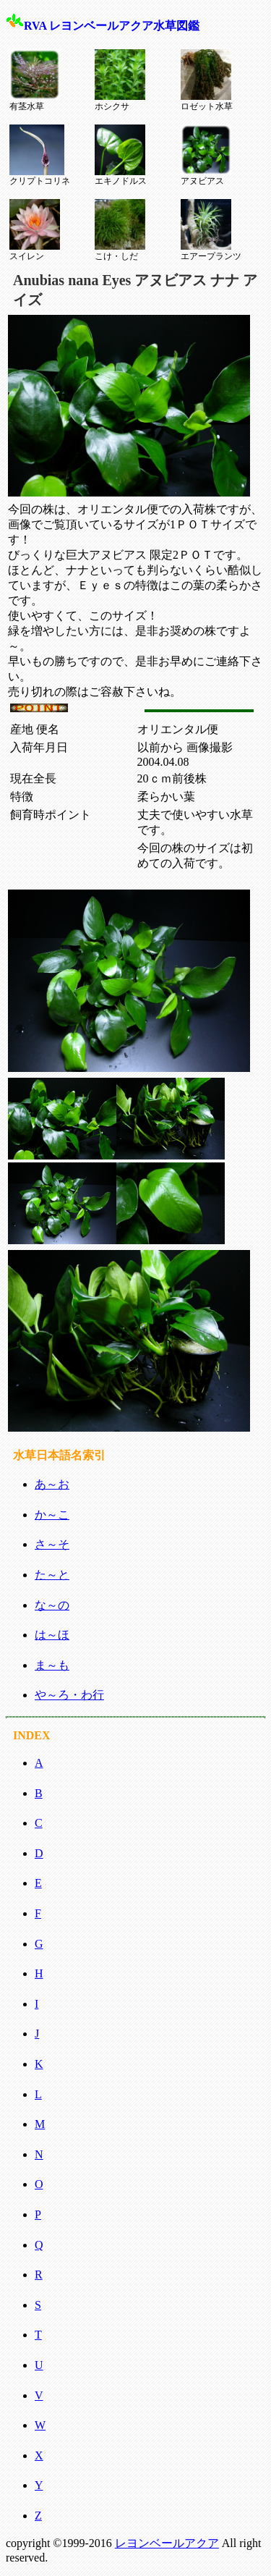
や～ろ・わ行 (69, 1695)
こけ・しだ (120, 230)
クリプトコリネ (39, 155)
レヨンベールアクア (167, 2543)
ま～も (52, 1665)
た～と (52, 1574)
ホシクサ (120, 80)
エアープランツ (211, 230)
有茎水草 (34, 80)
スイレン (34, 230)
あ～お (52, 1484)
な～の (52, 1605)
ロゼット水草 (207, 80)
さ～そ (52, 1544)
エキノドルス (121, 155)
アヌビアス (206, 155)
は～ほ (52, 1635)
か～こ (52, 1514)
